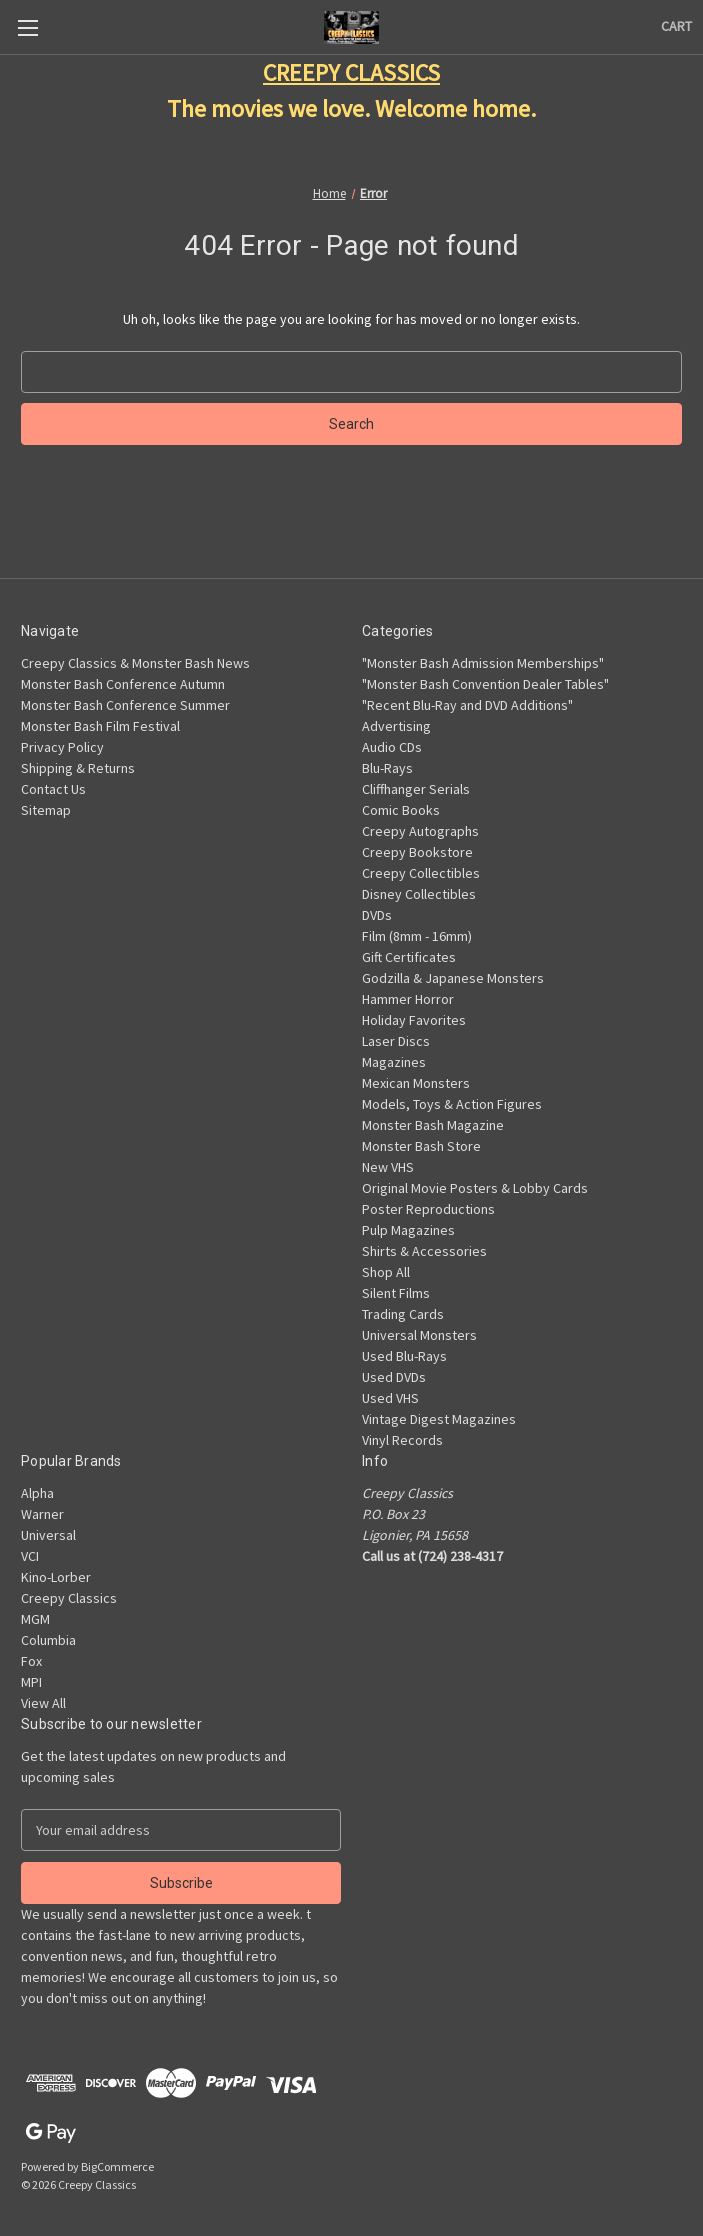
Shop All (386, 1272)
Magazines (394, 1062)
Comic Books (401, 810)
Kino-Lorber (56, 1577)
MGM (35, 1619)
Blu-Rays (387, 768)
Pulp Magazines (408, 1230)
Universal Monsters (419, 1335)
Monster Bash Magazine (433, 1125)
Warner (42, 1514)
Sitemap (46, 810)
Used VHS (390, 1398)
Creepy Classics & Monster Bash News (135, 663)
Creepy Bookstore (417, 852)
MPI (31, 1682)
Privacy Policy (62, 747)
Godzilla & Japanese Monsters (453, 978)
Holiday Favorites (414, 1020)
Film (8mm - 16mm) (417, 936)
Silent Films (396, 1293)
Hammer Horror (408, 999)
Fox (31, 1661)
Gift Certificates (409, 957)
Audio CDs (392, 747)
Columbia (48, 1640)
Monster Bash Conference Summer (125, 705)
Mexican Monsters (416, 1083)
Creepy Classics (69, 1598)
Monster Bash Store (421, 1146)
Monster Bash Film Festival (100, 726)
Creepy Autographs (420, 831)
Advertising (396, 726)
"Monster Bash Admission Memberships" (483, 663)
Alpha (37, 1493)
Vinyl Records (402, 1440)
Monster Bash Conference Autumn (123, 684)
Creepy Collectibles (421, 873)
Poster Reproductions (428, 1209)
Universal (48, 1535)
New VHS (388, 1167)
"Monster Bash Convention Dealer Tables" (485, 684)
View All (43, 1703)
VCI (30, 1556)
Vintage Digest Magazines (439, 1419)
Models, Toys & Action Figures (452, 1104)
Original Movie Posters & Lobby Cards (475, 1188)
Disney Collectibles (419, 894)
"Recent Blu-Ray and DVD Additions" (467, 705)
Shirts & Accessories (424, 1251)
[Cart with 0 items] (676, 26)
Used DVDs (394, 1377)
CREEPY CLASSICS (351, 72)
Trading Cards (403, 1314)
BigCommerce (117, 2166)
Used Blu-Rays (404, 1356)
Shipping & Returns (78, 768)
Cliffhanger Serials (416, 789)
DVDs (377, 915)
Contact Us (53, 789)
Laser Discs (396, 1041)
